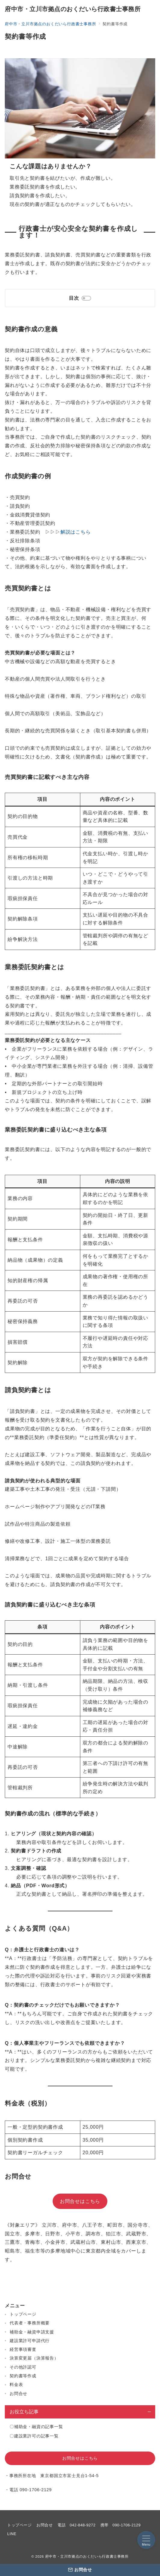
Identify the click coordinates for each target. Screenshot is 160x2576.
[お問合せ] (80, 2570)
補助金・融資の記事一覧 (38, 2426)
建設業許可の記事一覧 (36, 2436)
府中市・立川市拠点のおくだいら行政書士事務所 (72, 9)
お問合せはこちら (80, 2201)
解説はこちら (75, 531)
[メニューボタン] (146, 2540)
